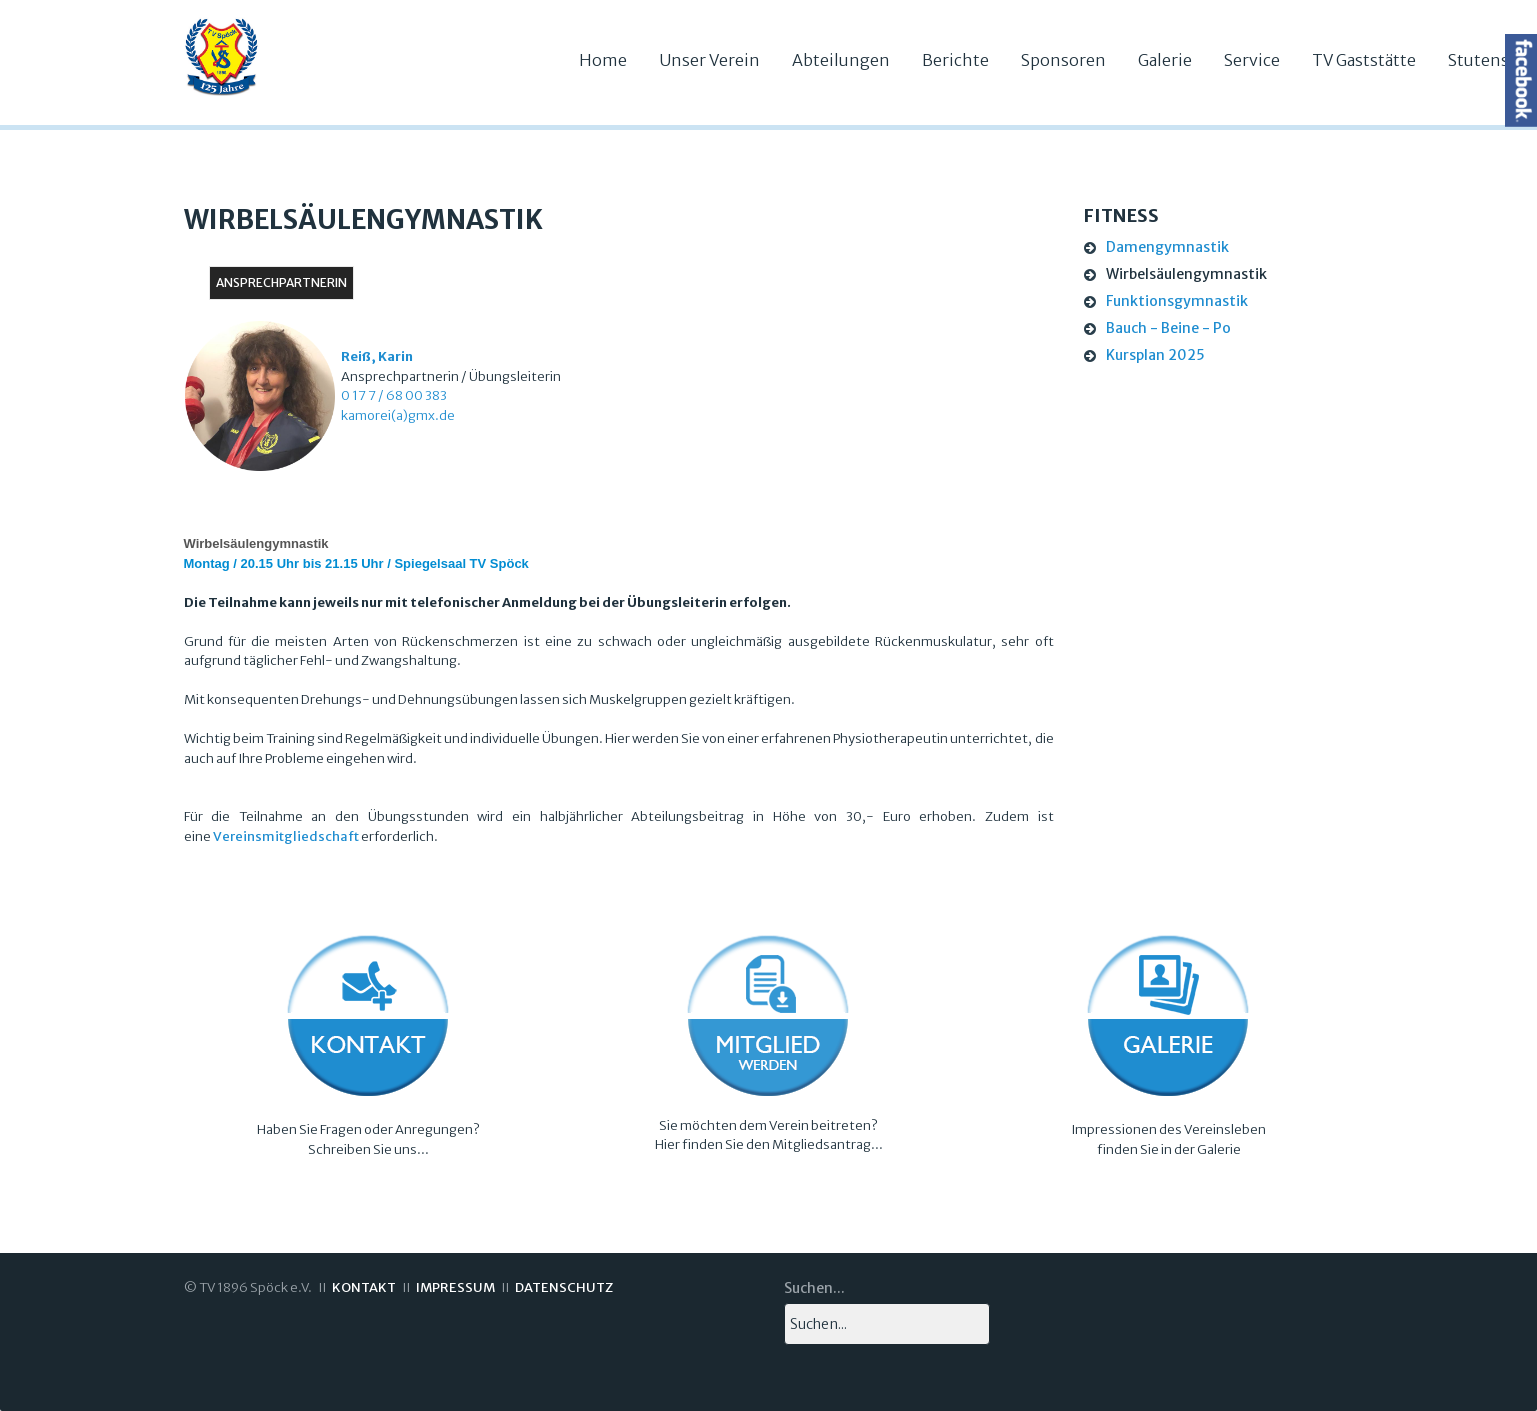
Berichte (955, 60)
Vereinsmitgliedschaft (286, 836)
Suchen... (814, 1288)
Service (1252, 60)
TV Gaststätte (1364, 60)
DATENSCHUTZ (564, 1287)
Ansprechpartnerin (281, 282)
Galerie (1165, 60)
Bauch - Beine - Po (1168, 328)
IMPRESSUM (455, 1287)
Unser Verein (709, 60)
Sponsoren (1063, 60)
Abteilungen (841, 60)
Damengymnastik (1167, 247)
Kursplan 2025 (1155, 355)
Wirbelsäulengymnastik (1186, 274)
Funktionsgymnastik (1177, 301)
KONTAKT (364, 1287)
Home (603, 60)
